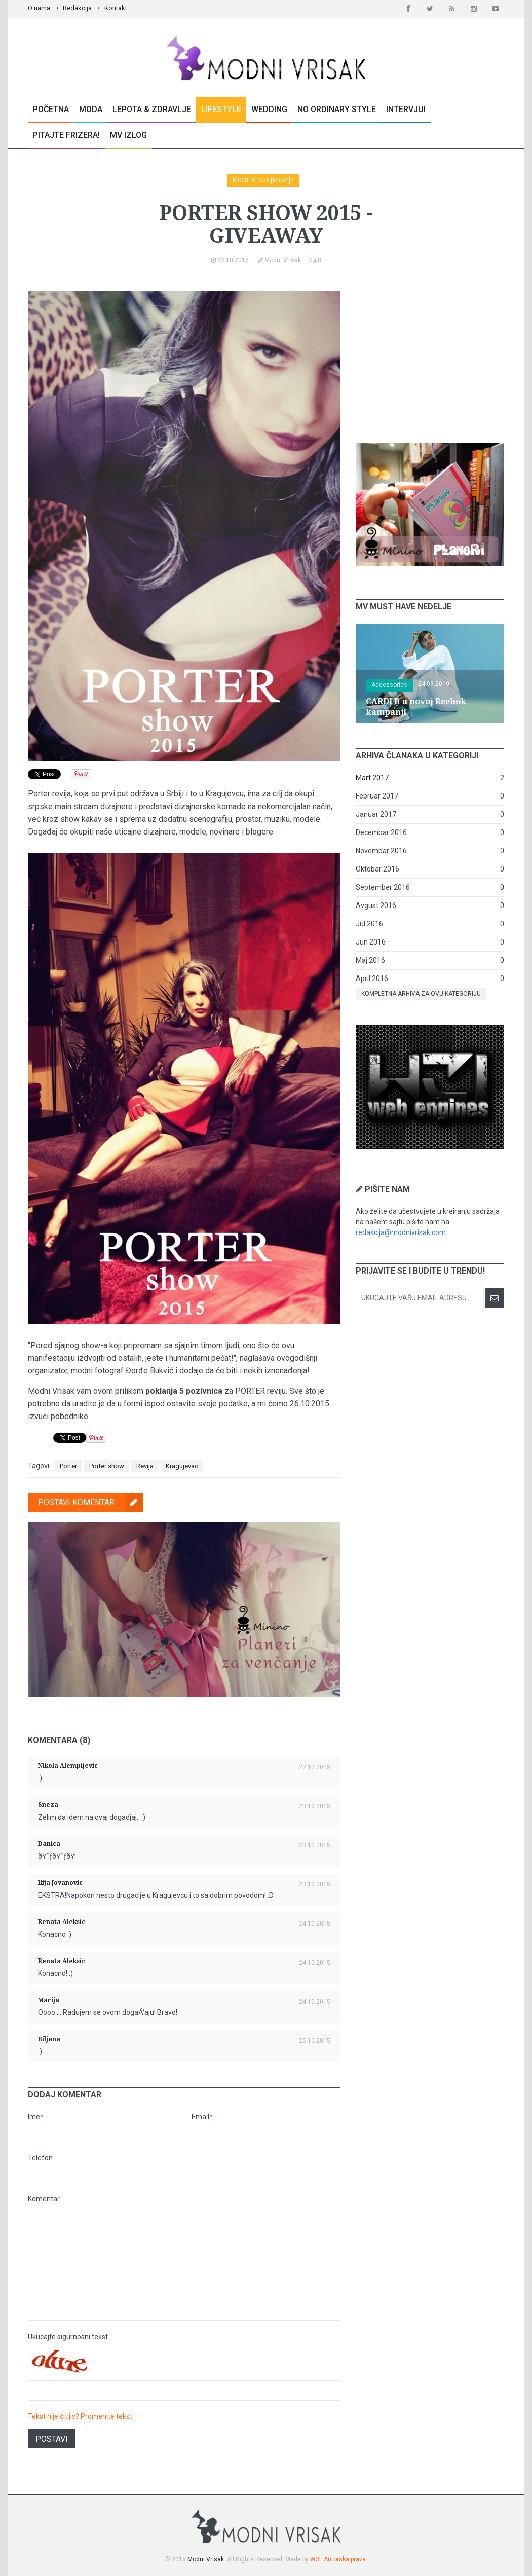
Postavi (51, 2439)
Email (202, 2117)
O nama (39, 8)
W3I (315, 2559)
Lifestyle (221, 109)
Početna (51, 109)
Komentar (44, 2199)
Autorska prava (345, 2559)
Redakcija (77, 8)
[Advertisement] (432, 354)
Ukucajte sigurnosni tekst (68, 2337)
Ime (36, 2117)
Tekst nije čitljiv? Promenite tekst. (81, 2416)
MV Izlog (128, 135)
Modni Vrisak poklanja (263, 180)
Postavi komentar (90, 1502)
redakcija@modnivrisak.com (401, 1232)
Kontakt (115, 8)
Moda (90, 109)
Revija (145, 1466)
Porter (68, 1466)
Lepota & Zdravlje (151, 109)
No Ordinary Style (336, 109)
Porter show (106, 1466)
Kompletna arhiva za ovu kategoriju (421, 993)
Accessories (389, 684)
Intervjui (406, 109)
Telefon (40, 2158)
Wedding (269, 109)
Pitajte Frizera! (66, 135)
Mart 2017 (372, 778)
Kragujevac (182, 1466)
